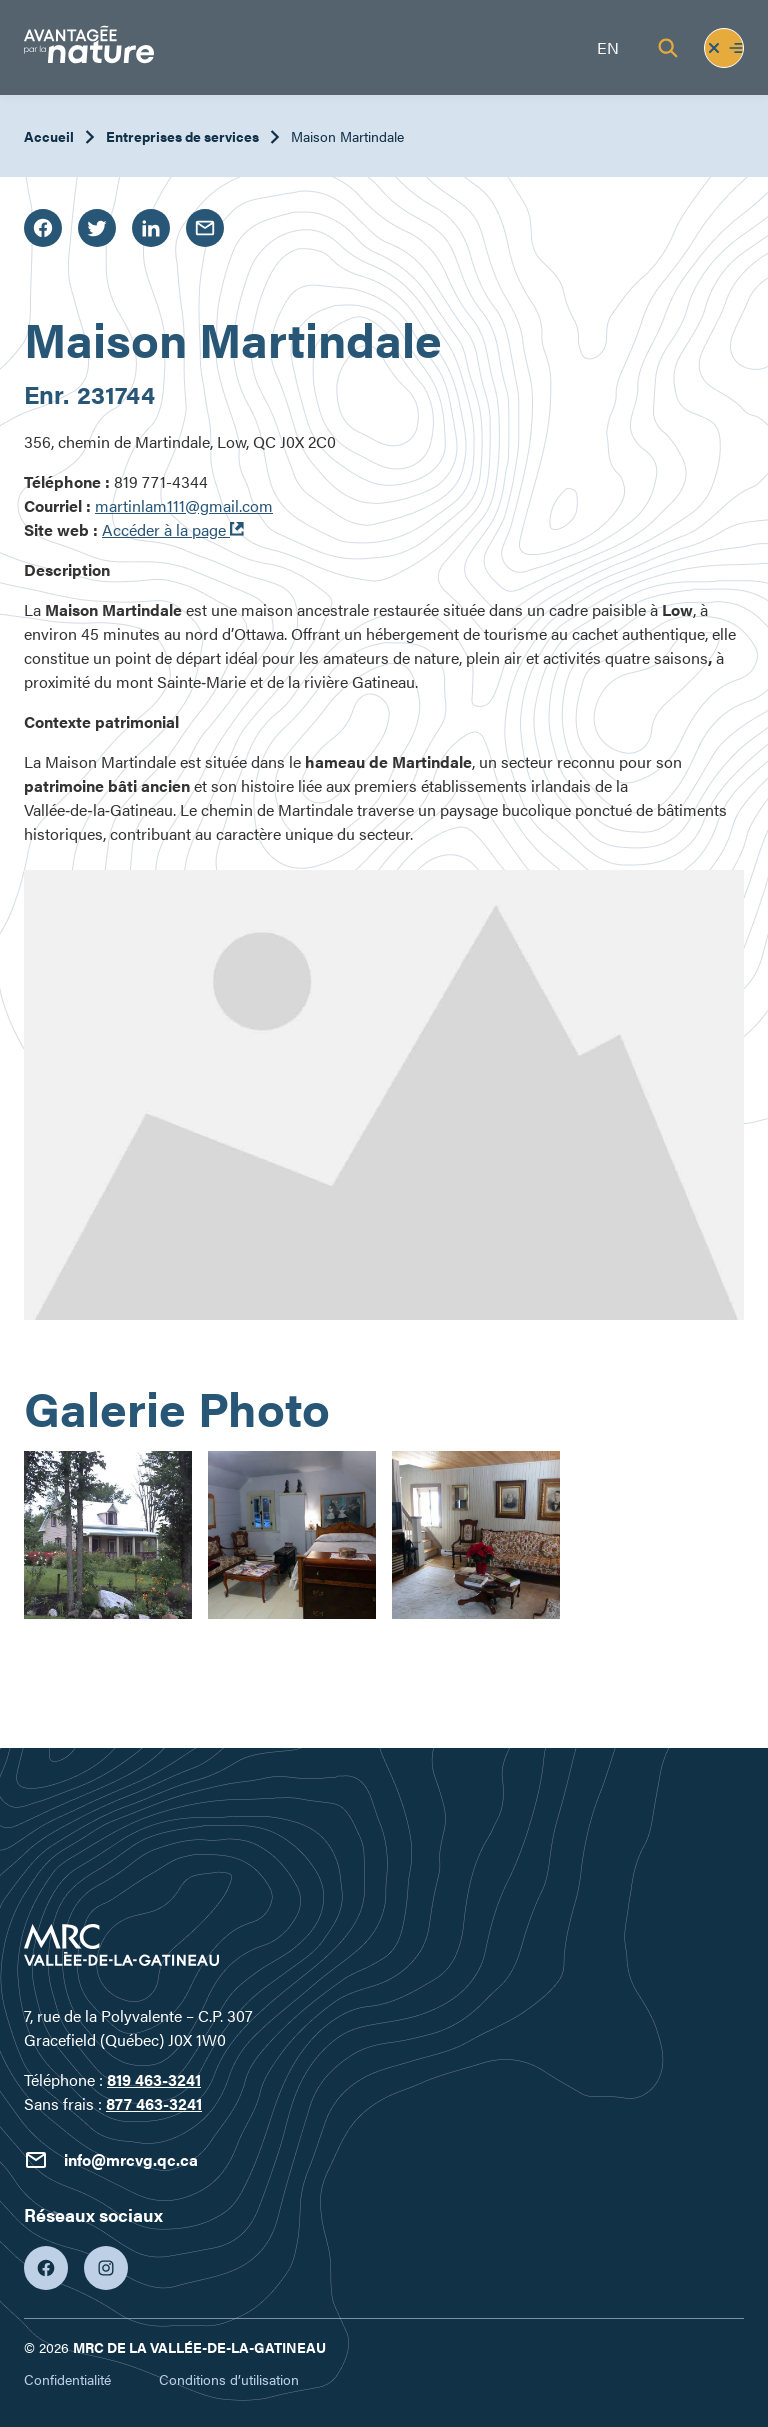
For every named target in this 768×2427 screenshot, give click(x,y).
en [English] (608, 47)
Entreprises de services (182, 136)
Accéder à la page (173, 529)
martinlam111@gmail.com (184, 505)
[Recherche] (668, 48)
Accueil (49, 136)
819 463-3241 (154, 2079)
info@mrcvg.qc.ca (111, 2160)
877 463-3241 (154, 2103)
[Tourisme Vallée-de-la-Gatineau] (89, 47)
